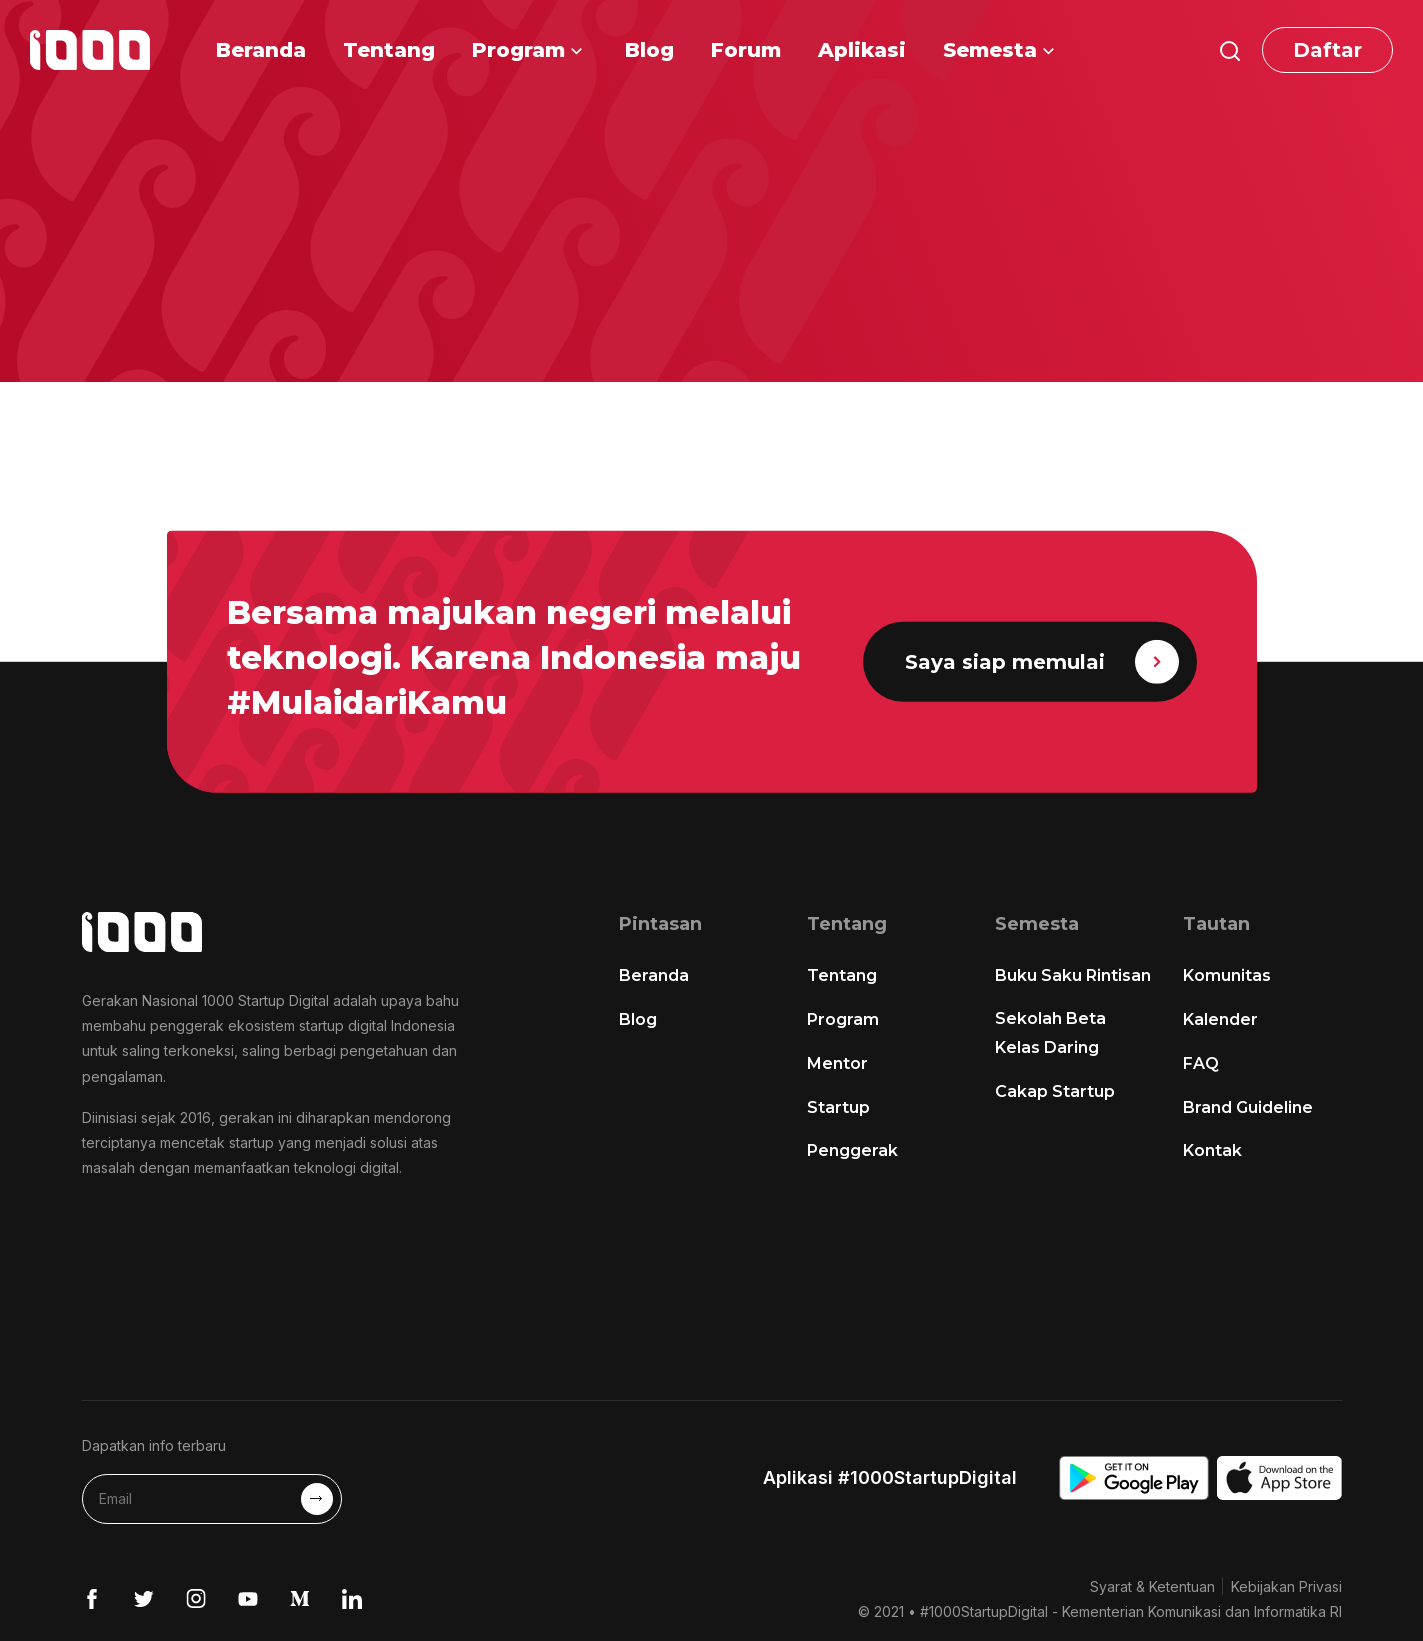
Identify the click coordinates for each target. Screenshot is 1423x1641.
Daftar (1327, 50)
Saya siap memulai (1042, 662)
